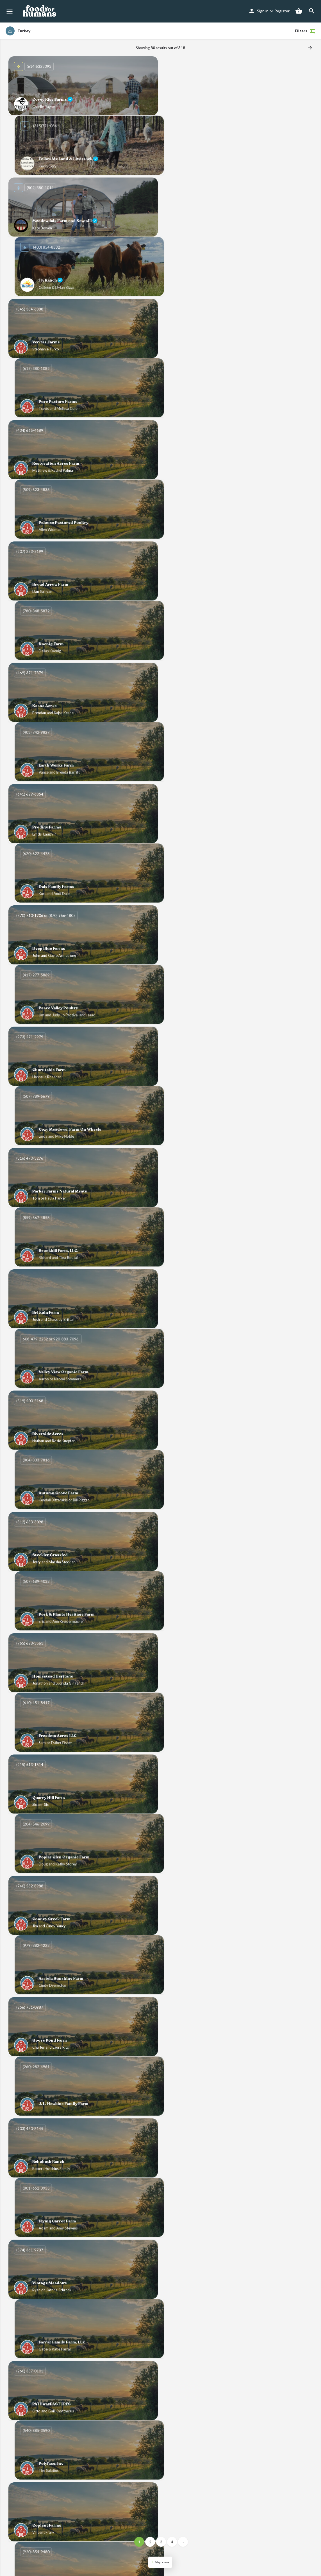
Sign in (262, 10)
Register (282, 10)
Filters (305, 31)
